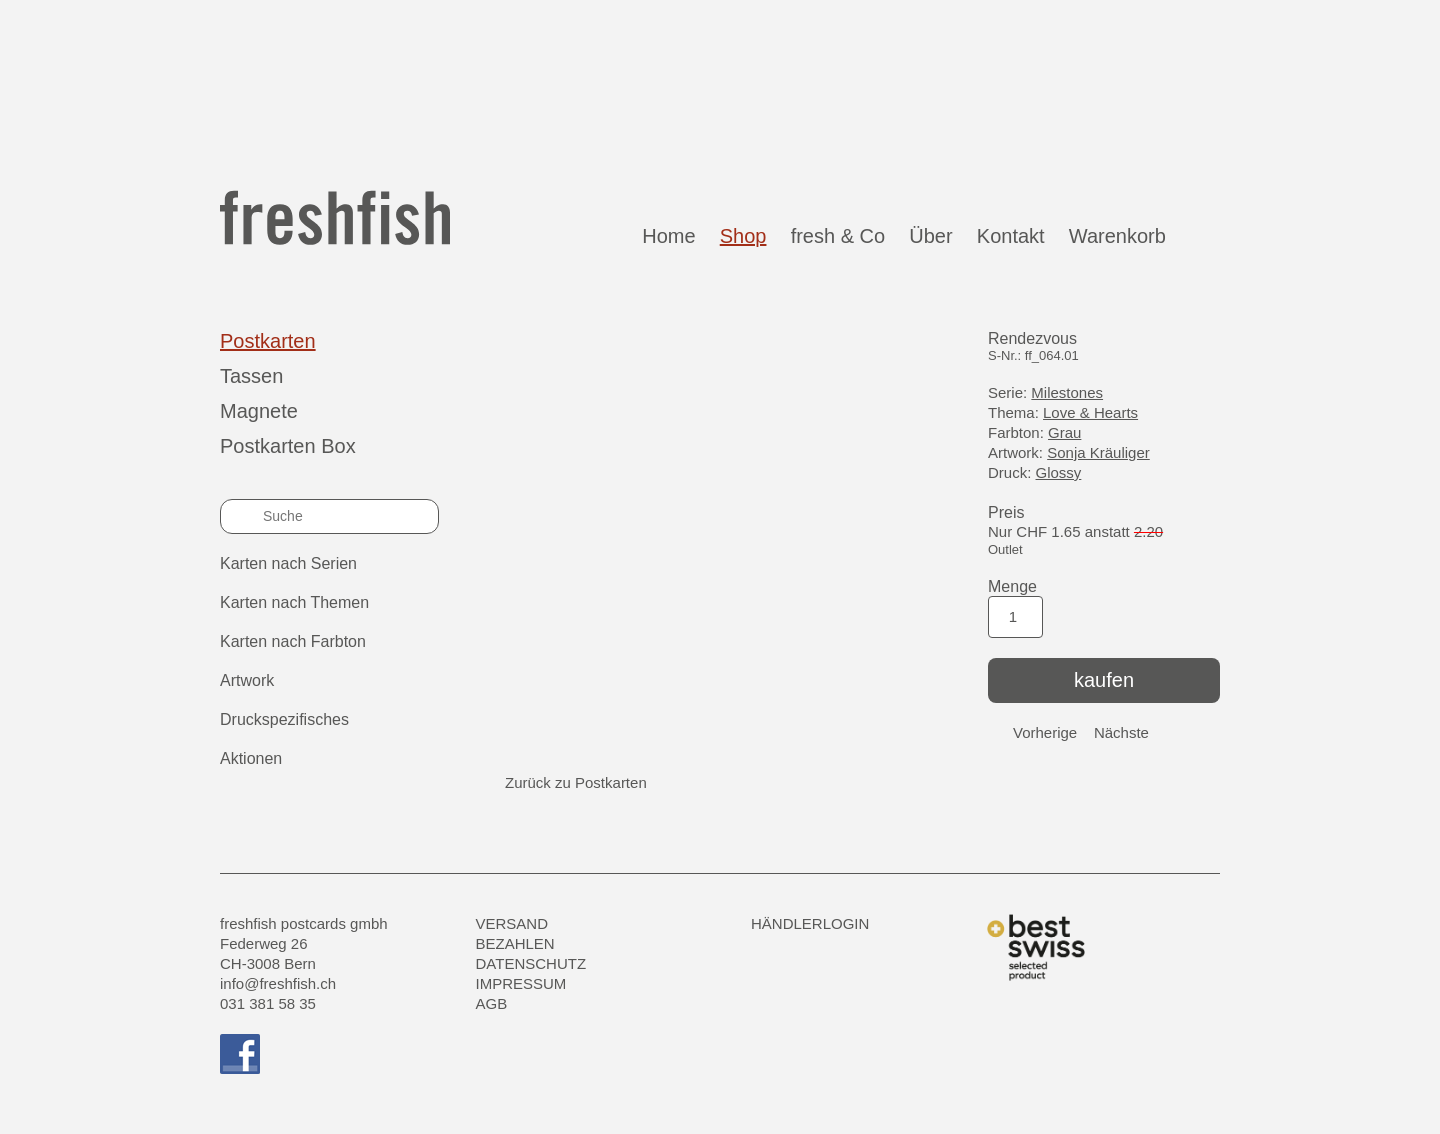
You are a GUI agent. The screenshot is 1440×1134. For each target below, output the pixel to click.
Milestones (1067, 392)
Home (668, 236)
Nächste (1121, 732)
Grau (1064, 432)
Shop (743, 236)
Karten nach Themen (294, 602)
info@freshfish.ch (278, 983)
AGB (492, 1003)
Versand (512, 923)
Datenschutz (531, 963)
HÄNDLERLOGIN (810, 923)
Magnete (259, 411)
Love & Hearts (1090, 412)
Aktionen (251, 758)
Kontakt (1011, 236)
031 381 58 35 (268, 1003)
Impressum (521, 983)
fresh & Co (838, 236)
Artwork (247, 680)
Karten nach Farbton (293, 641)
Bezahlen (515, 943)
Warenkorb (1139, 235)
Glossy (1059, 472)
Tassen (251, 376)
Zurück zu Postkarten (576, 782)
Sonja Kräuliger (1098, 452)
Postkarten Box (288, 446)
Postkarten (268, 341)
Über (930, 236)
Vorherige (1045, 732)
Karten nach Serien (288, 563)
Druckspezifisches (284, 719)
